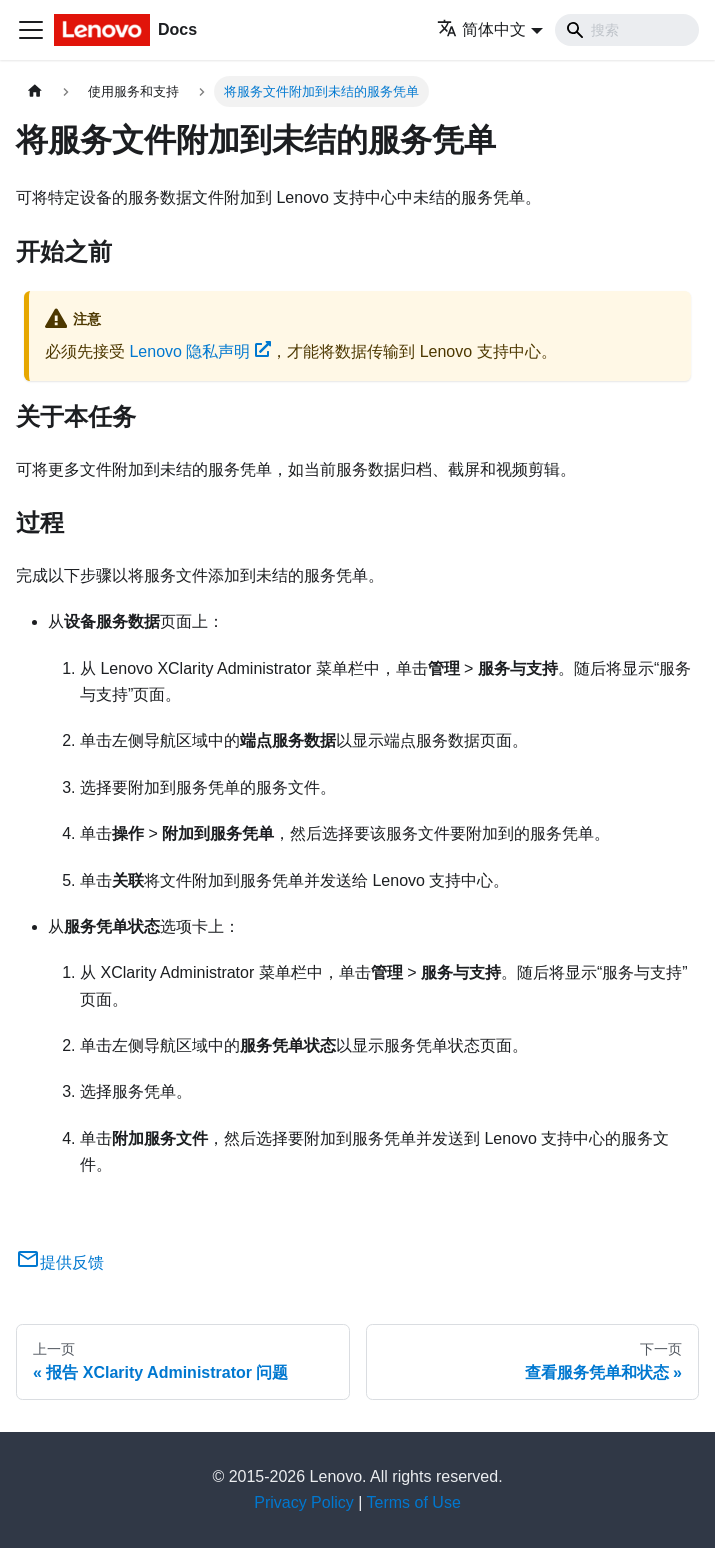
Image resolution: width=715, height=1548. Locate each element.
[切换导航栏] (31, 30)
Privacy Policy (304, 1502)
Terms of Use (414, 1502)
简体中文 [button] (481, 29)
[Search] (627, 30)
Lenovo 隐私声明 (200, 351)
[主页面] (35, 91)
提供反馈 (60, 1262)
